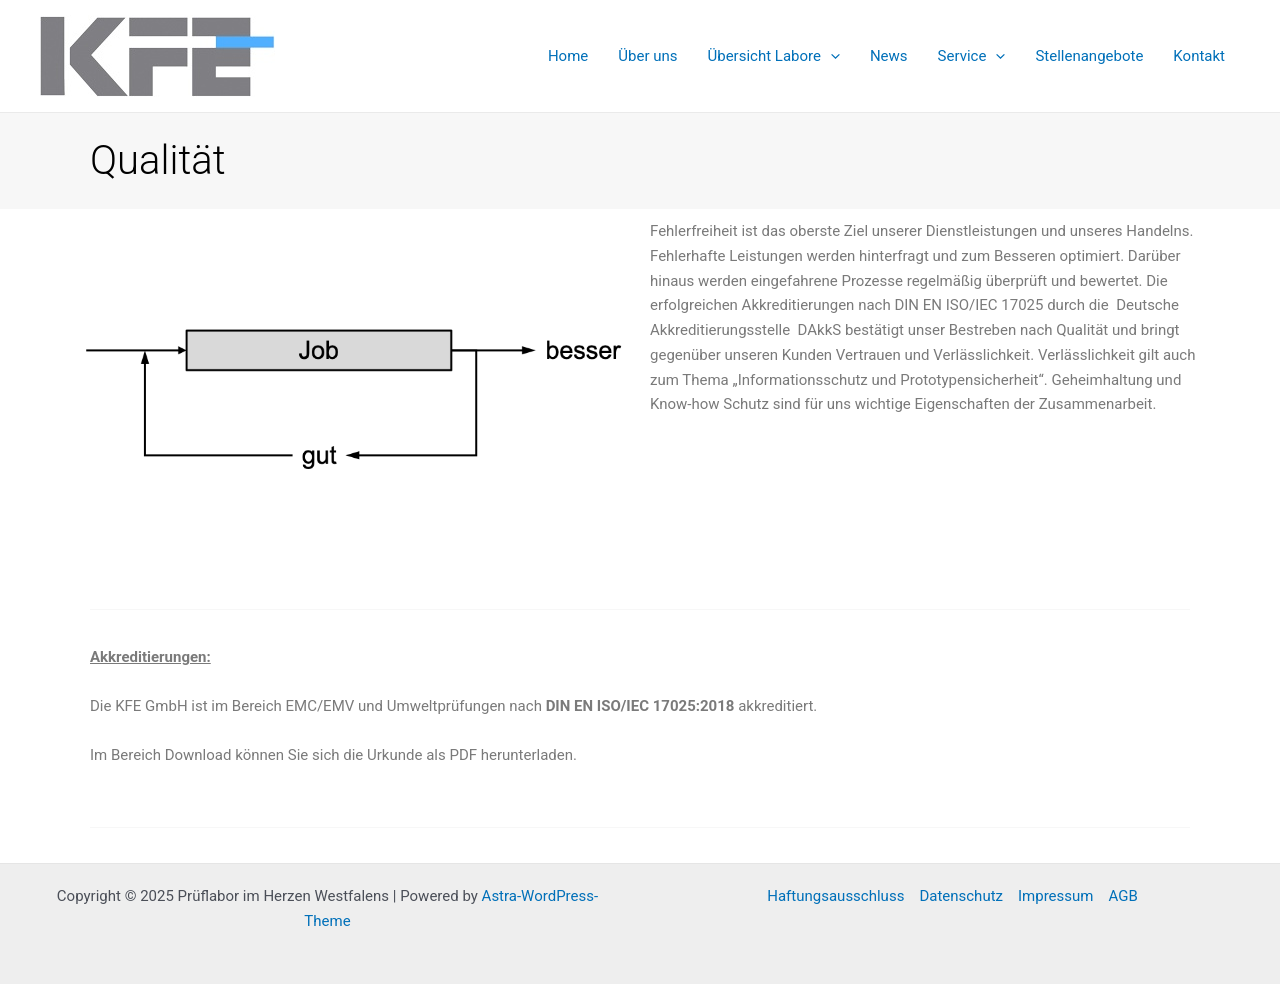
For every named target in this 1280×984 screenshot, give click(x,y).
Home (568, 56)
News (889, 56)
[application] (830, 56)
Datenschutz (961, 896)
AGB (1122, 896)
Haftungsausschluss (835, 896)
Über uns (647, 56)
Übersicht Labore (773, 56)
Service (972, 56)
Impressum (1055, 896)
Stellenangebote (1089, 56)
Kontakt (1199, 56)
